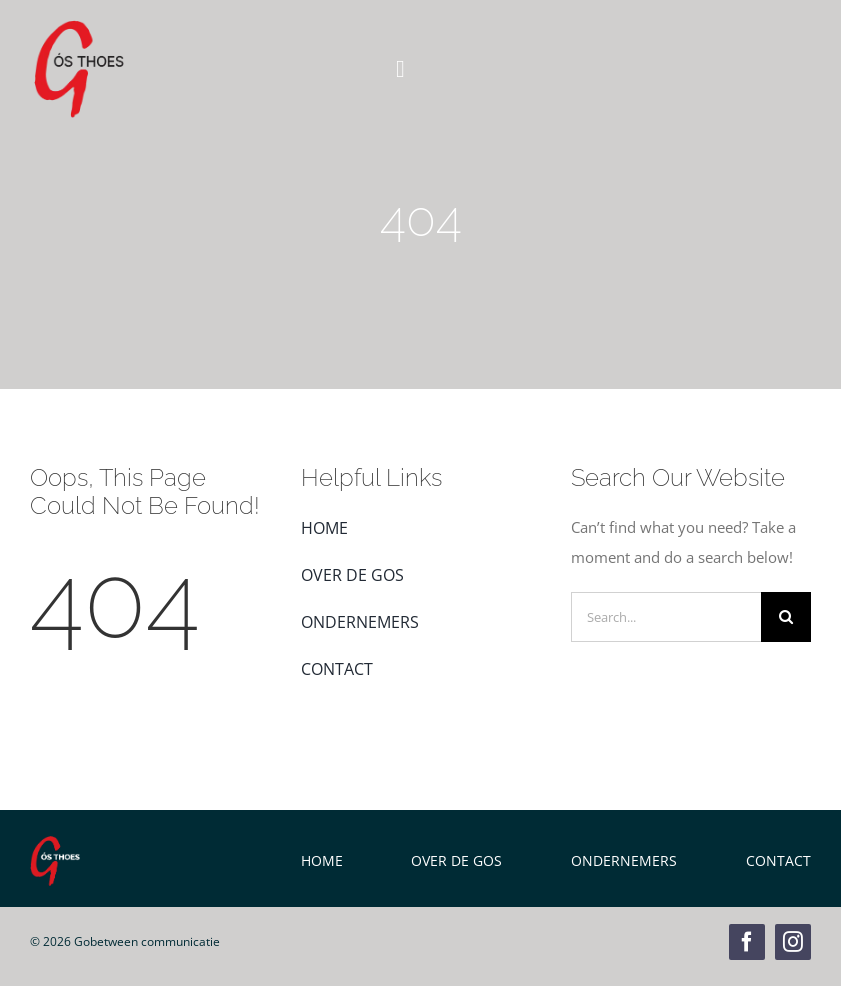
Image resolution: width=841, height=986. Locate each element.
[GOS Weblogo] (79, 27)
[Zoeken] (786, 617)
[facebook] (747, 942)
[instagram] (793, 942)
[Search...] (666, 617)
